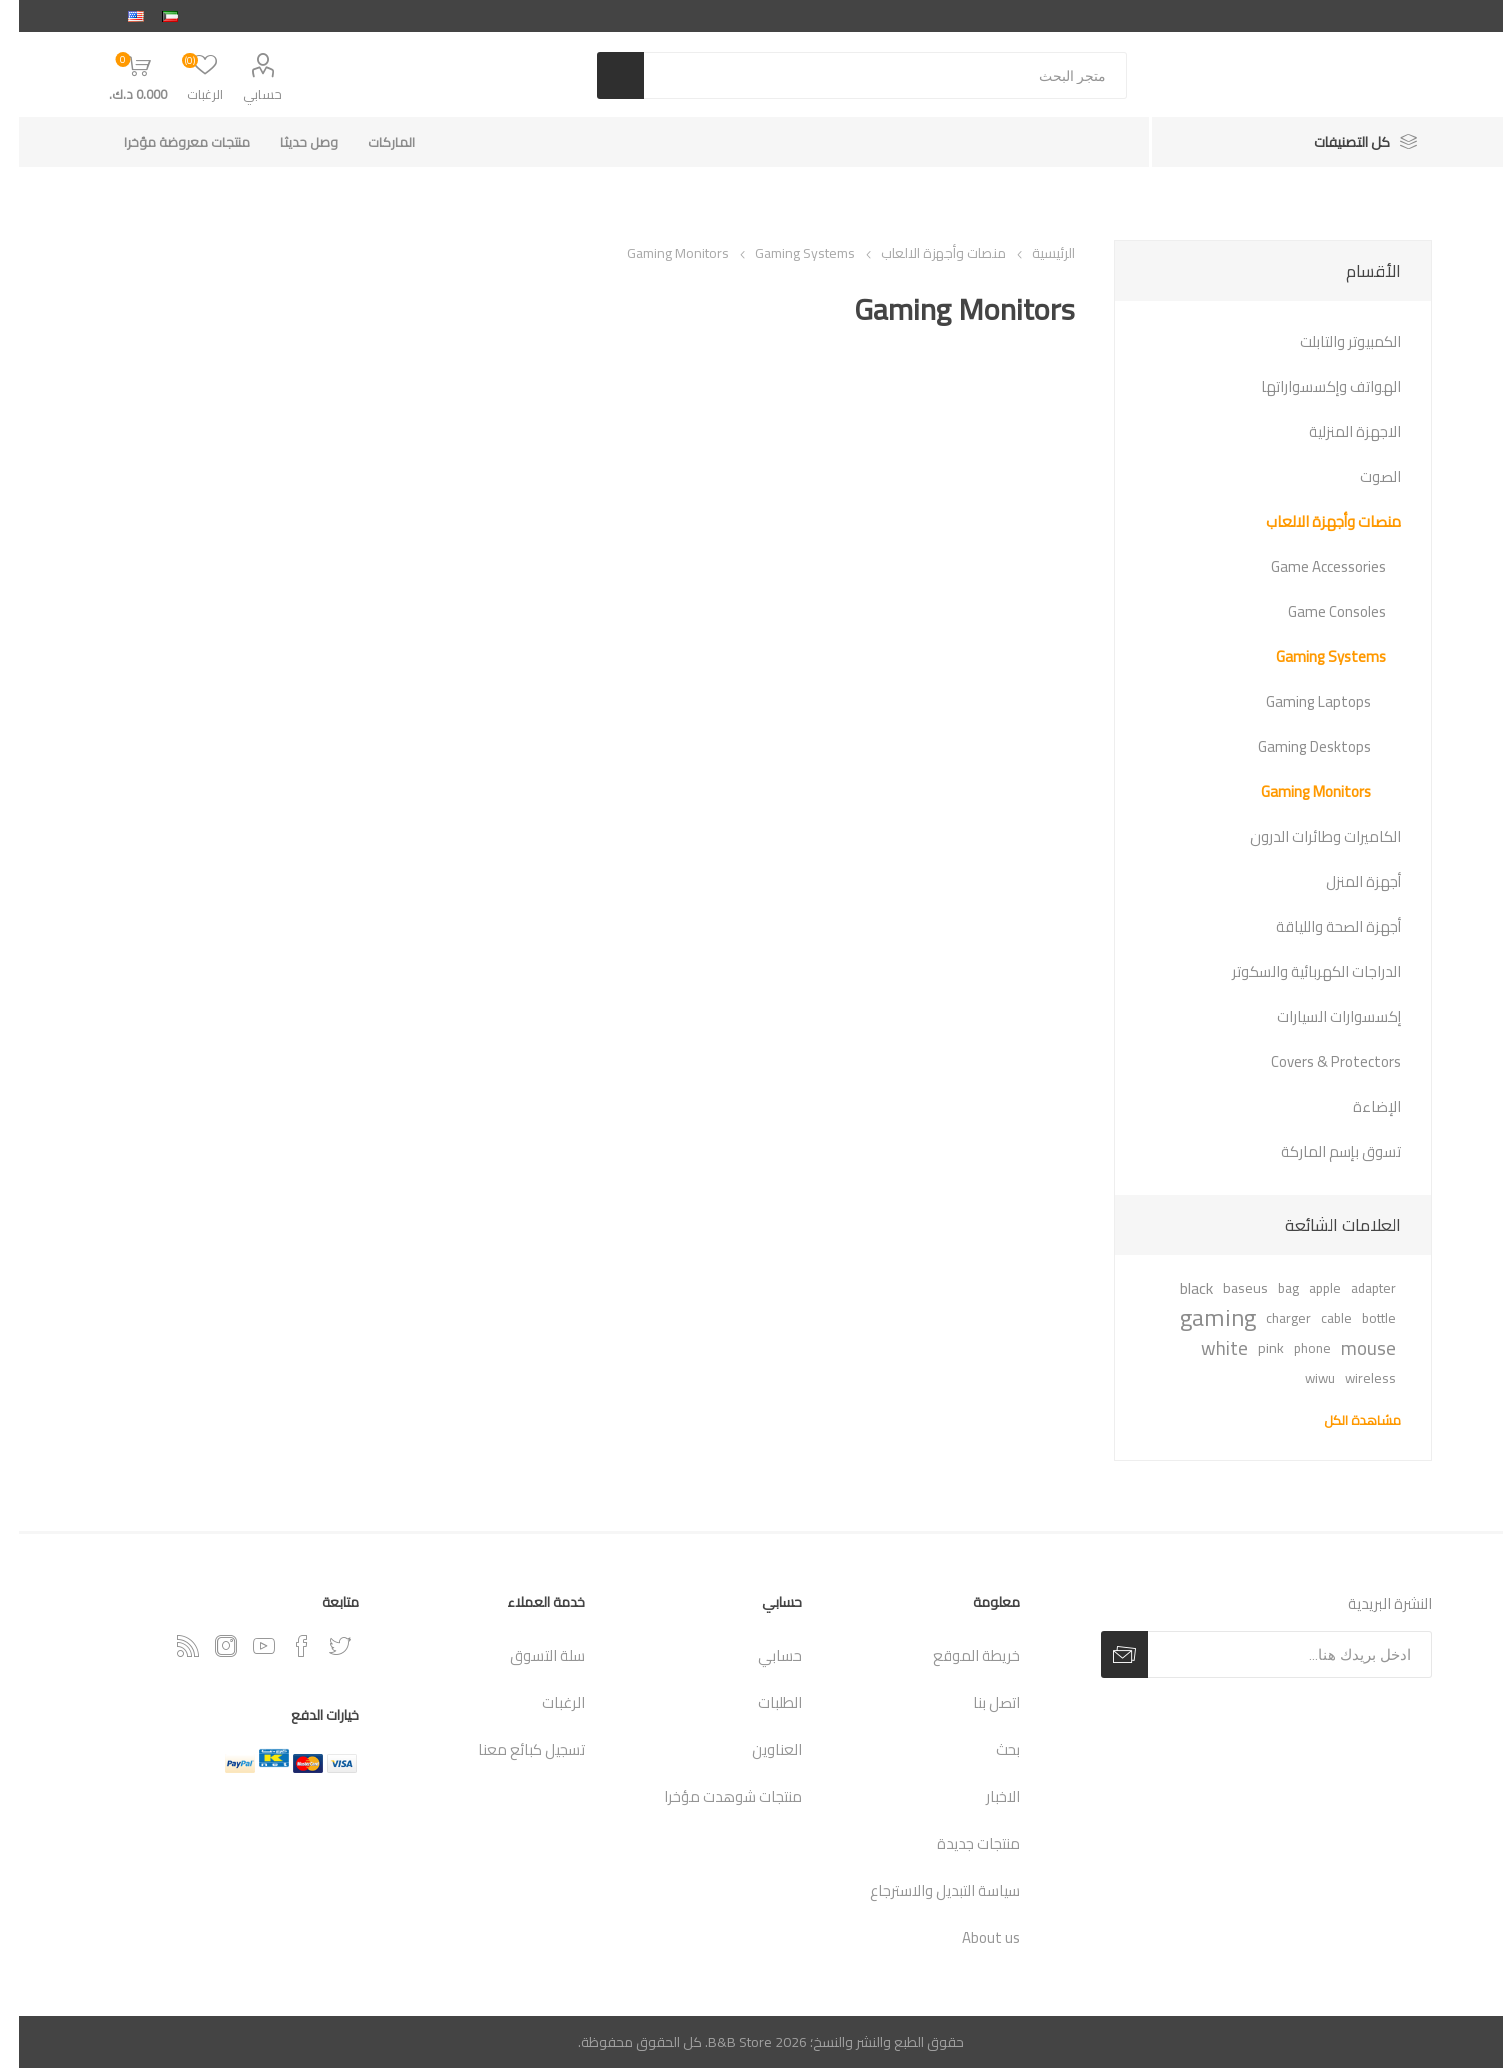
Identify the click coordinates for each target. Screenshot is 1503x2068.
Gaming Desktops (1295, 746)
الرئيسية (1034, 253)
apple (1306, 1288)
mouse (1349, 1348)
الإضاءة (1358, 1106)
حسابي (243, 94)
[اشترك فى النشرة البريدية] (1271, 1654)
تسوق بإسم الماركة (1322, 1151)
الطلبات (761, 1702)
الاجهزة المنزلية (1336, 431)
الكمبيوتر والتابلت (1331, 341)
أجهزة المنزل (1344, 881)
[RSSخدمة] (169, 1646)
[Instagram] (207, 1646)
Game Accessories (1309, 566)
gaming (1199, 1318)
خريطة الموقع (957, 1655)
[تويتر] (321, 1646)
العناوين (758, 1749)
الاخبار (984, 1796)
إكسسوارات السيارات (1320, 1016)
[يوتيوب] (245, 1646)
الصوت (1361, 476)
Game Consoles (1318, 611)
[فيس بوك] (283, 1646)
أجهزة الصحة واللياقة (1319, 926)
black (1177, 1288)
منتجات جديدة (959, 1843)
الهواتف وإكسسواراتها (1312, 386)
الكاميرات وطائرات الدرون (1306, 836)
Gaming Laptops (1299, 701)
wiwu (1301, 1378)
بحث (989, 1749)
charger (1269, 1318)
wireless (1351, 1378)
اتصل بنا (977, 1702)
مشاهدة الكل (1343, 1420)
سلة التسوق (528, 1655)
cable (1317, 1318)
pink (1252, 1347)
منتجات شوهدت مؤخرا (714, 1796)
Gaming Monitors (1297, 791)
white (1205, 1348)
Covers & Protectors (1317, 1061)
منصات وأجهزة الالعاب (1314, 521)
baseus (1226, 1287)
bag (1269, 1288)
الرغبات (544, 1702)
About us (972, 1937)
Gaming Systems (1312, 656)
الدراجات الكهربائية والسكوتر (1297, 971)
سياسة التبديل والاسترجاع (926, 1890)
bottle (1360, 1318)
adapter (1354, 1288)
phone (1293, 1348)
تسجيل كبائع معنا (512, 1749)
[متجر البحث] (866, 75)
